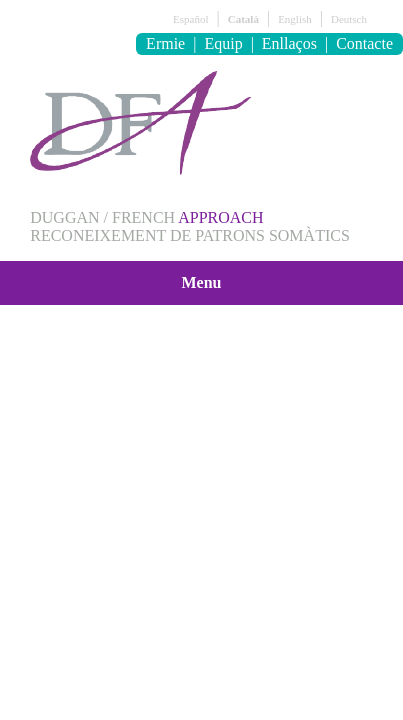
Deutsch (349, 19)
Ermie (165, 43)
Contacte (364, 43)
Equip (223, 43)
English (295, 19)
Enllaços (289, 43)
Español (190, 19)
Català (243, 19)
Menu (202, 282)
